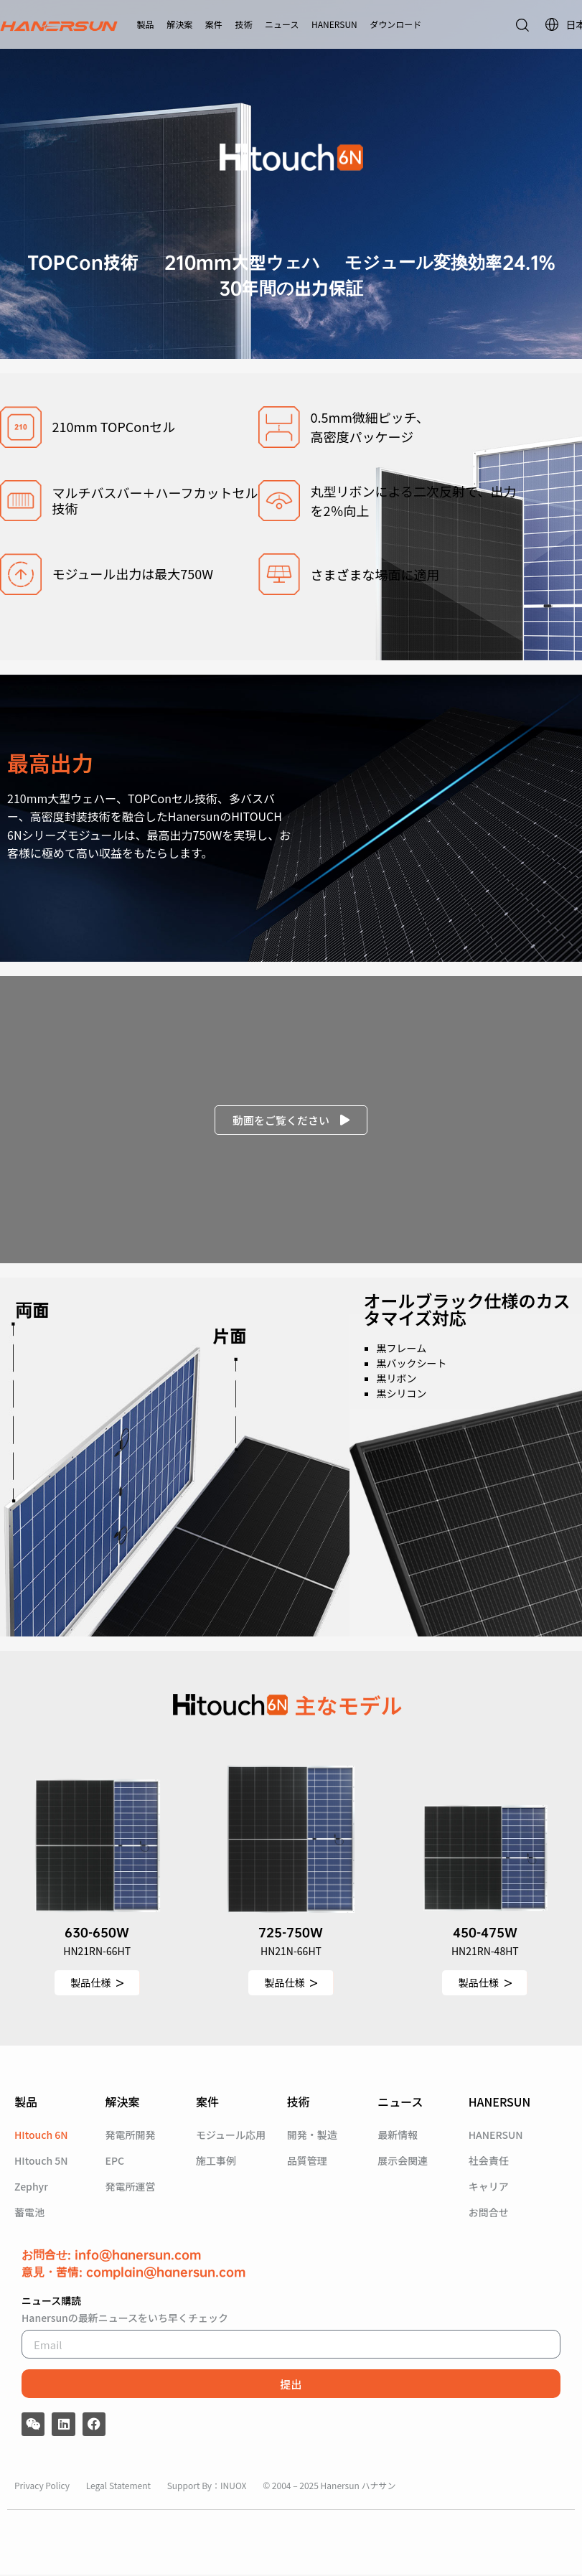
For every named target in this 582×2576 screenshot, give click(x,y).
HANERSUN (334, 24)
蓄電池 (29, 2213)
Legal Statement (119, 2486)
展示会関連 (402, 2162)
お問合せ (489, 2213)
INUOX (233, 2486)
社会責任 (489, 2162)
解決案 (179, 24)
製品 (145, 24)
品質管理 (307, 2162)
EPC (115, 2162)
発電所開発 (130, 2136)
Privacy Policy (43, 2486)
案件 (213, 24)
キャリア (489, 2188)
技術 (243, 24)
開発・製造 (312, 2136)
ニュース (282, 24)
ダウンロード (395, 24)
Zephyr (31, 2188)
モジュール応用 (231, 2136)
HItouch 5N (41, 2162)
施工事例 (216, 2162)
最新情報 (397, 2136)
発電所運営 (130, 2188)
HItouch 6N (41, 2136)
